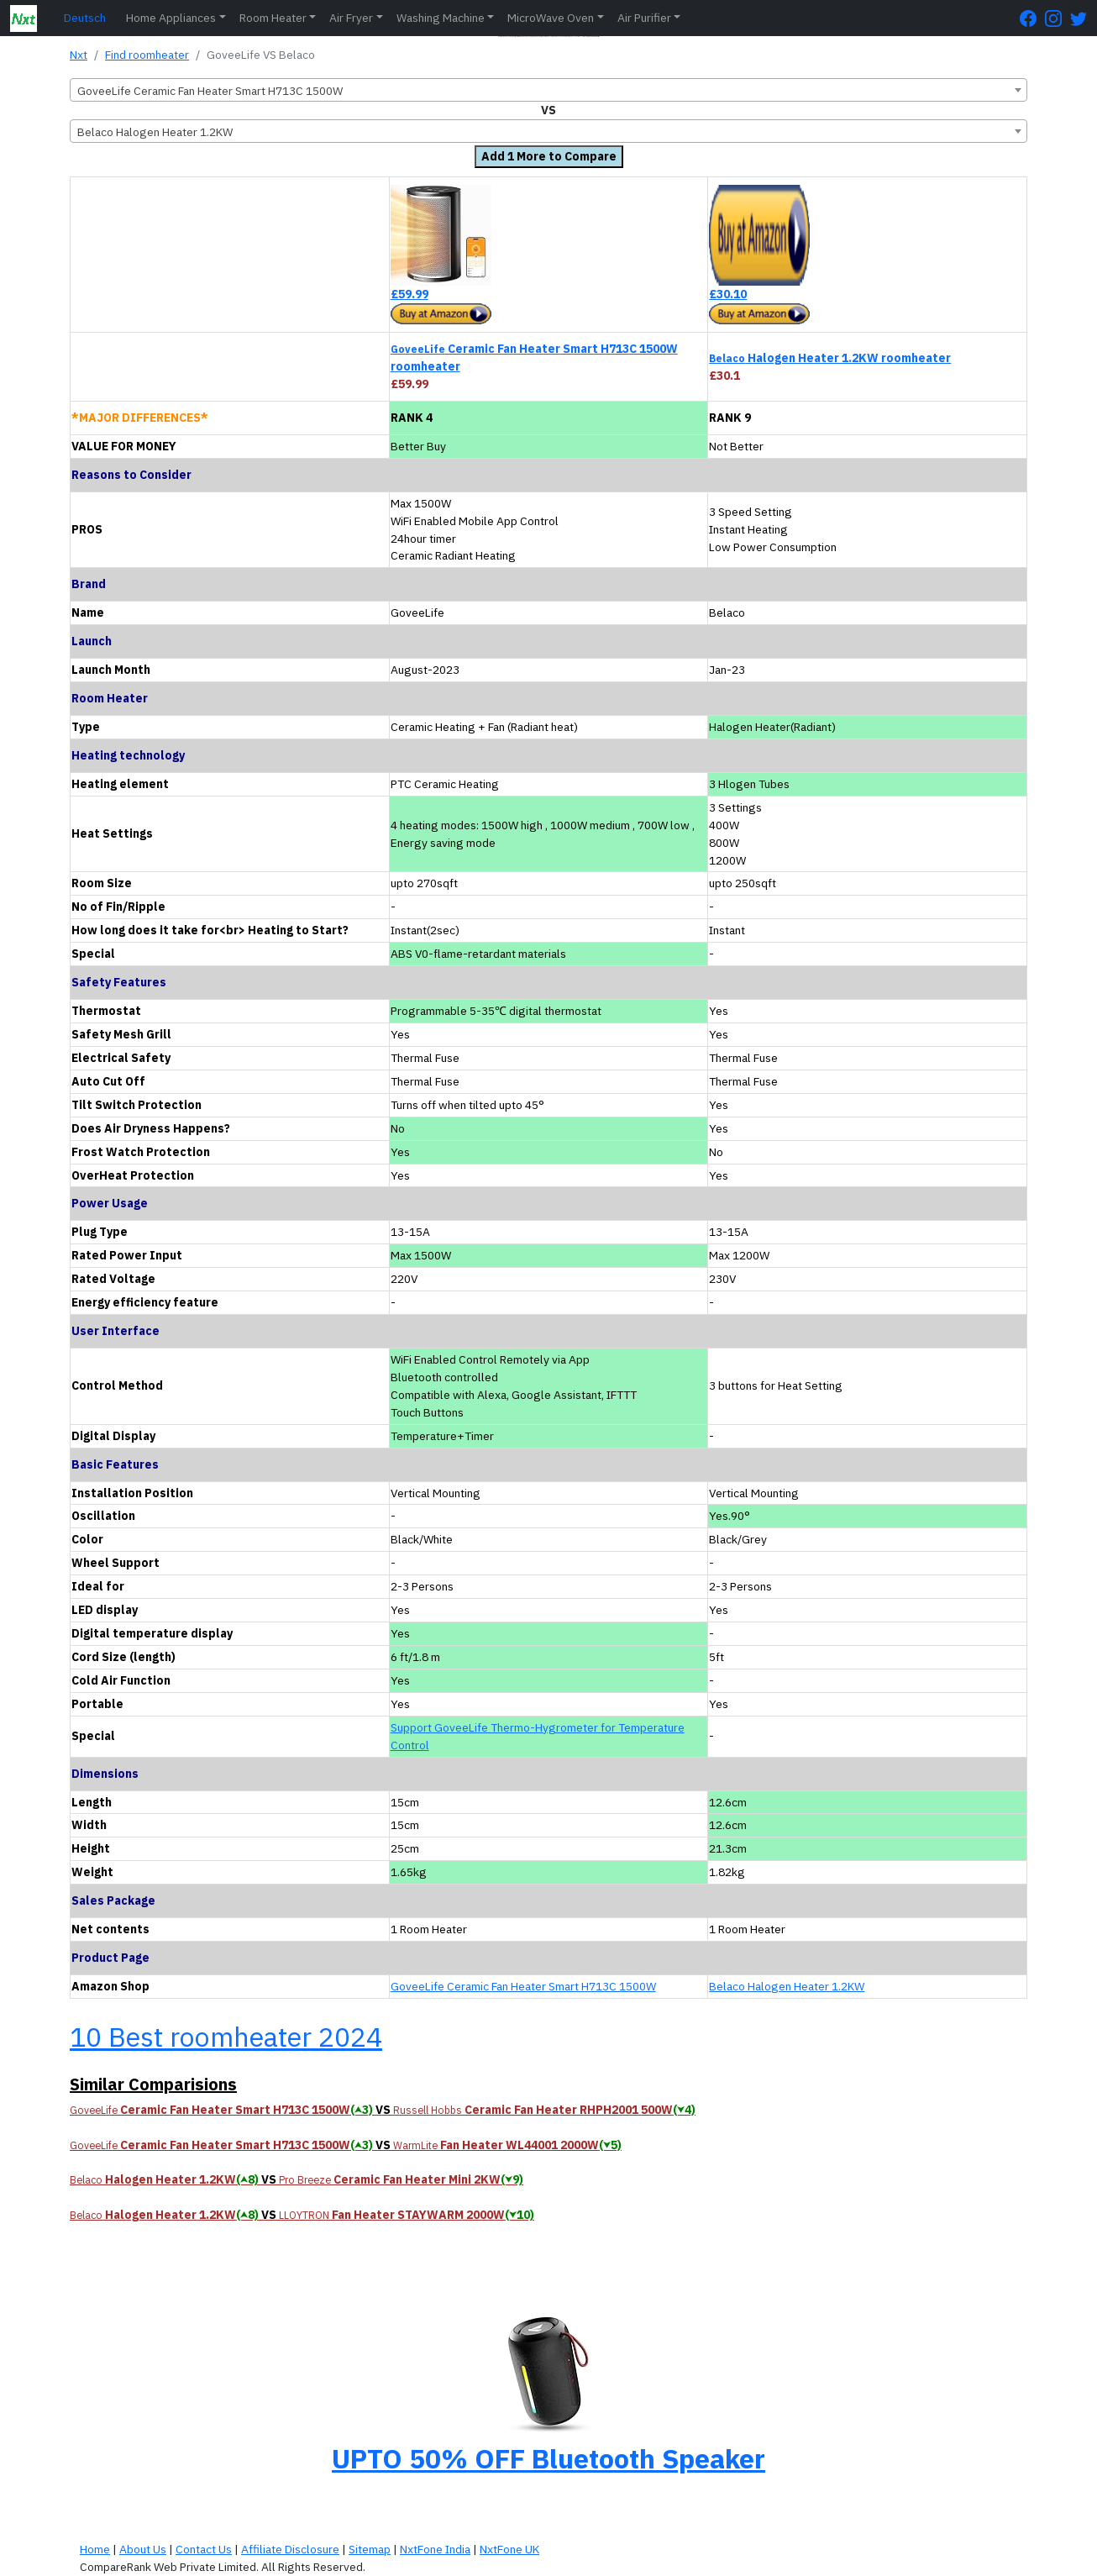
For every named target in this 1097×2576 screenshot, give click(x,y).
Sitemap (370, 2549)
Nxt (78, 54)
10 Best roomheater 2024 (226, 2036)
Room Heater (273, 17)
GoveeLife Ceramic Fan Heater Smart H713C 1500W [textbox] (210, 90)
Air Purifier (644, 17)
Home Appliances (171, 17)
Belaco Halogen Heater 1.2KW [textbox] (155, 131)
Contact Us (204, 2549)
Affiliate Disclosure (290, 2549)
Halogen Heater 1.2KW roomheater (830, 357)
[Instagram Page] (1057, 18)
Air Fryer (351, 17)
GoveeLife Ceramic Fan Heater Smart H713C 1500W (523, 1986)
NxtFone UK (509, 2549)
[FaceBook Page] (1032, 18)
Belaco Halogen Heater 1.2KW (786, 1986)
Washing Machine (440, 17)
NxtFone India (435, 2549)
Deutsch (85, 17)
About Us (142, 2549)
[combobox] (548, 90)
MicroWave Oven (550, 17)
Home (95, 2549)
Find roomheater (147, 54)
